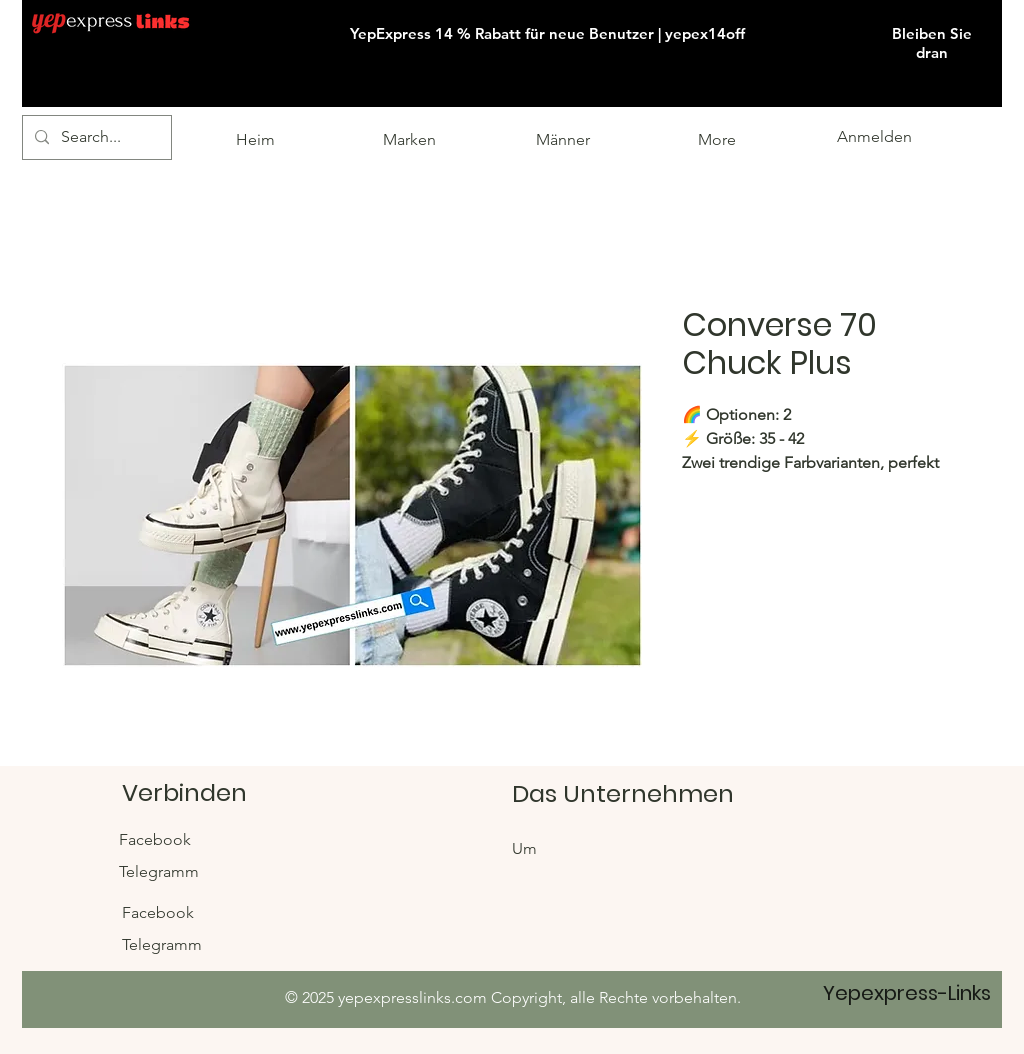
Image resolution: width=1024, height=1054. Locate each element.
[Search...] (95, 137)
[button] (999, 1)
